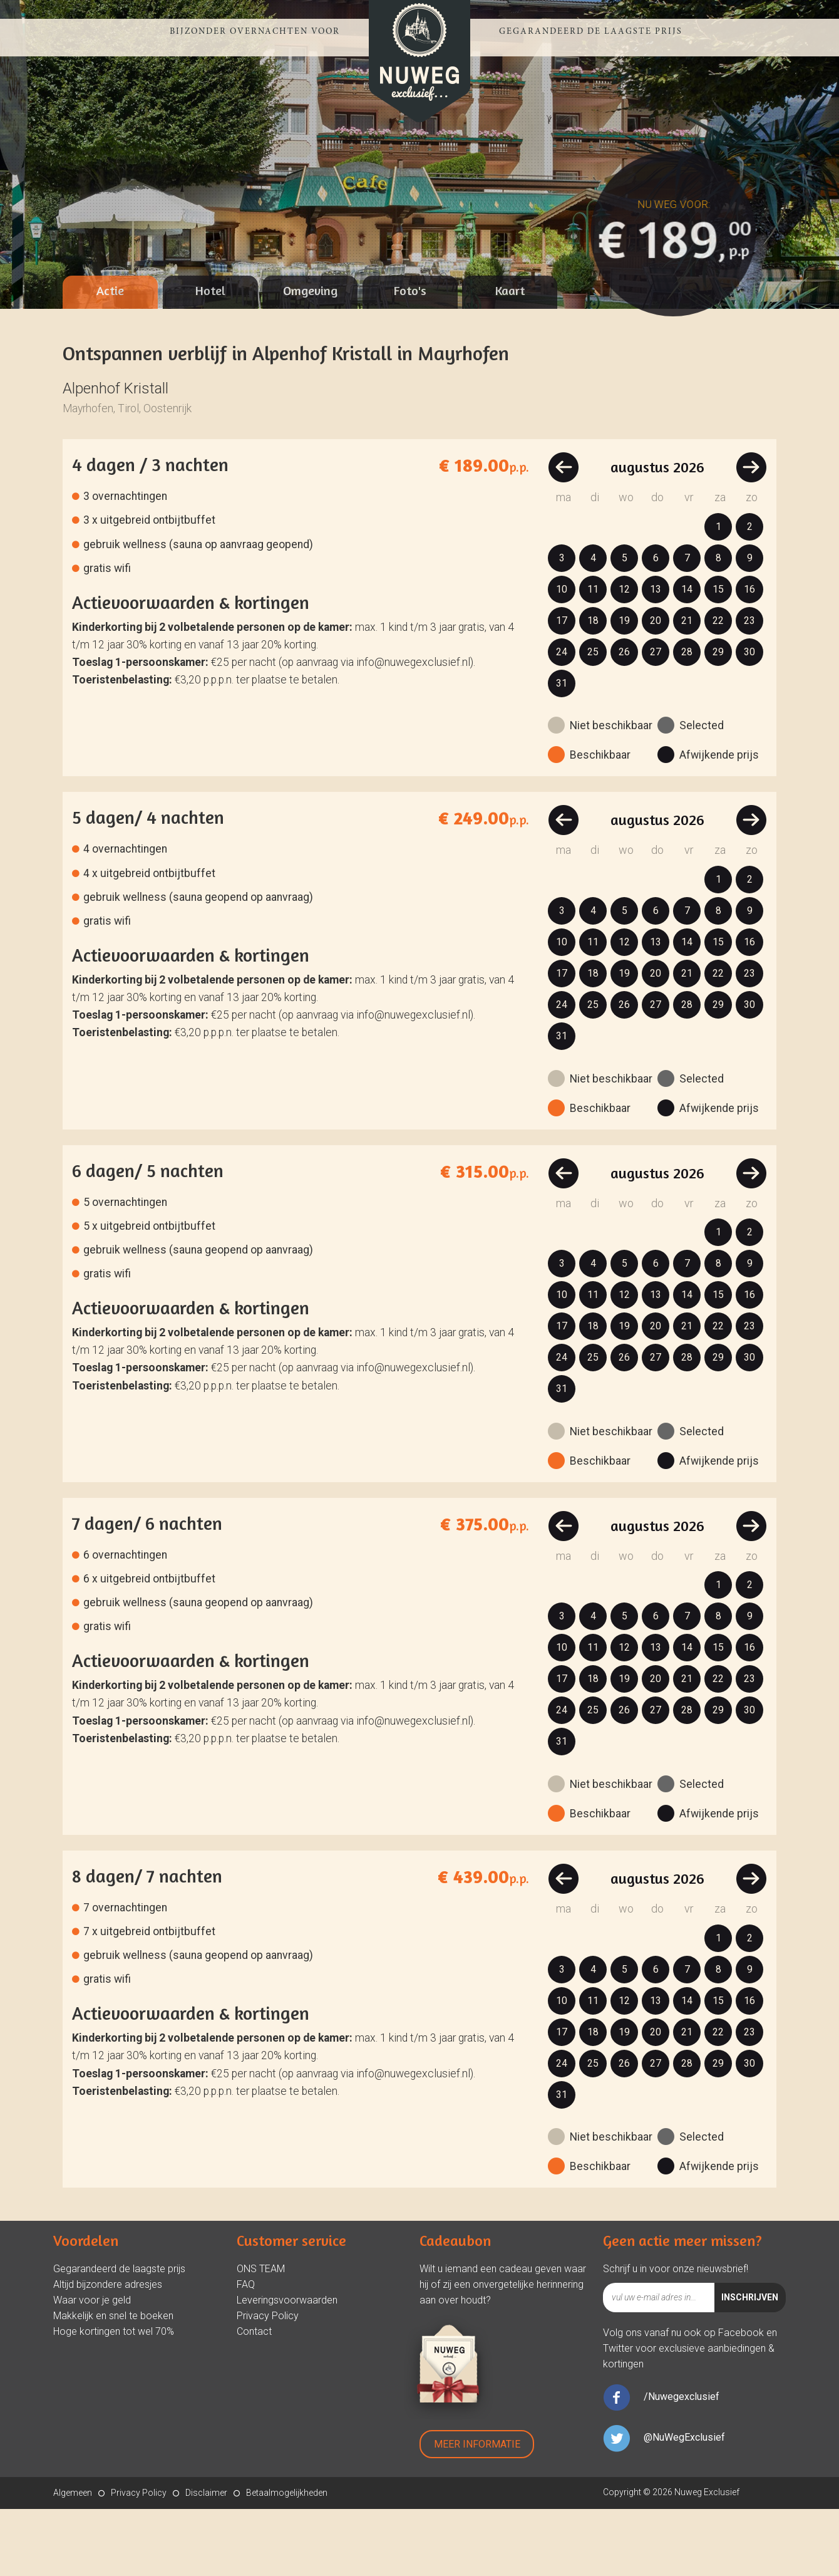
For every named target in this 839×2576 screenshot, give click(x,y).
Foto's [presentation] (410, 357)
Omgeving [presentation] (310, 357)
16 (749, 656)
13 (655, 656)
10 (561, 656)
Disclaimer (206, 2560)
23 (749, 687)
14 (686, 656)
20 (655, 687)
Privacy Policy (268, 2383)
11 (593, 656)
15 (718, 656)
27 (655, 719)
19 (624, 687)
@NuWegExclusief (684, 2504)
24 (561, 719)
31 (561, 750)
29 (718, 719)
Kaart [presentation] (510, 357)
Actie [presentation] (110, 357)
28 (686, 719)
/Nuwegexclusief (681, 2464)
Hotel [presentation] (210, 357)
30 (749, 719)
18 (593, 687)
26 (624, 719)
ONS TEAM (261, 2336)
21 (686, 687)
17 (561, 687)
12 (624, 656)
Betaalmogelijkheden (286, 2560)
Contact (254, 2398)
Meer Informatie (477, 2511)
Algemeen (72, 2560)
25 (593, 719)
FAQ (246, 2351)
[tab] (110, 359)
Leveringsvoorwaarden (287, 2367)
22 (718, 687)
